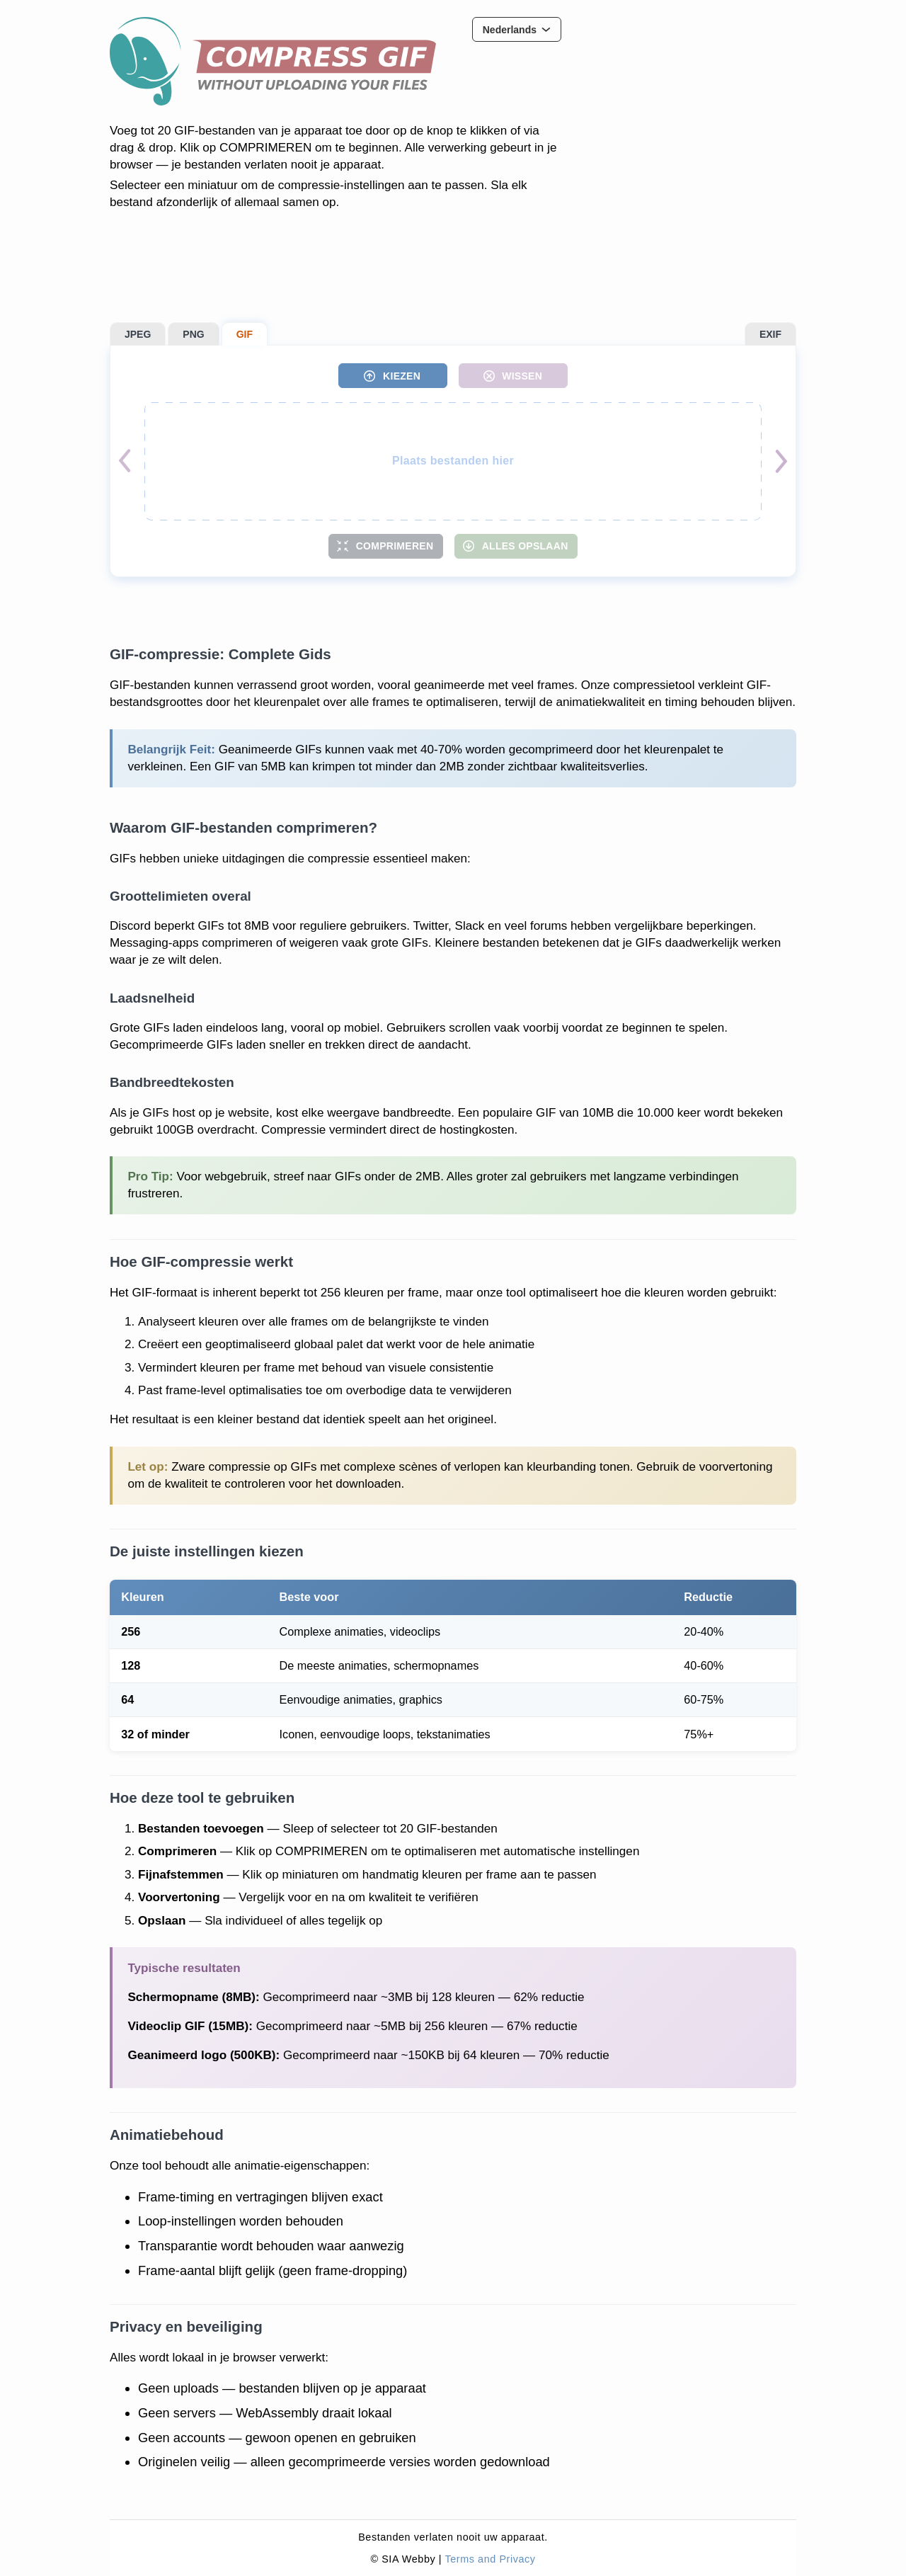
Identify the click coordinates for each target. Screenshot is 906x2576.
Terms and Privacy (490, 2559)
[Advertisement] (690, 105)
